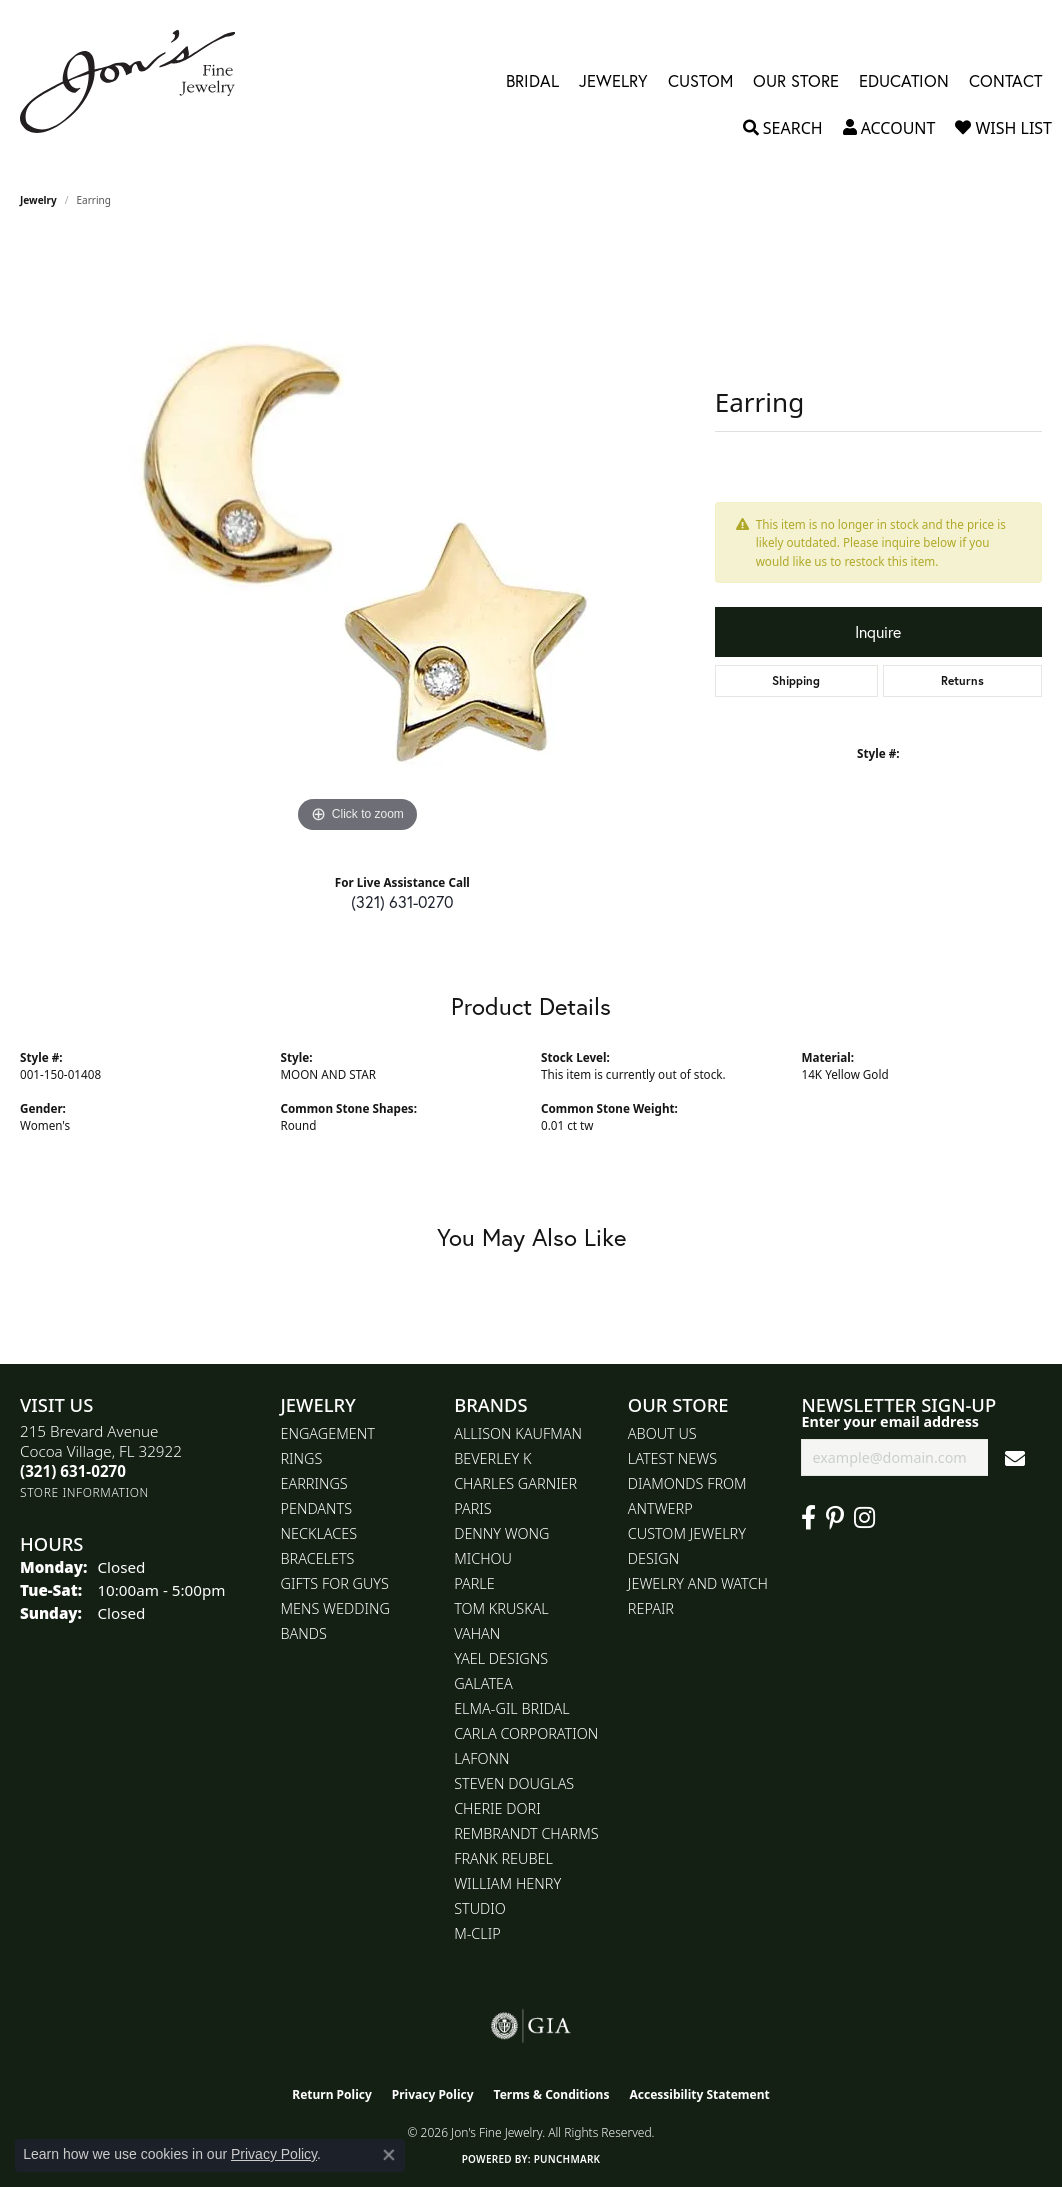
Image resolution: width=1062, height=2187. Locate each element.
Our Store (796, 81)
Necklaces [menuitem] (319, 1533)
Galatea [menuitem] (483, 1683)
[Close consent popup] (389, 2155)
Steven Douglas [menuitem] (514, 1783)
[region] (357, 538)
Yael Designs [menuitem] (501, 1658)
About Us (662, 1433)
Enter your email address (890, 1421)
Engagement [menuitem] (328, 1433)
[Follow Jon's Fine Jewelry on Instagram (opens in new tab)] (864, 1518)
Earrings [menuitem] (314, 1483)
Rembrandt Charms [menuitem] (526, 1833)
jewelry (38, 200)
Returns (962, 680)
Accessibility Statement (699, 2094)
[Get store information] (84, 1492)
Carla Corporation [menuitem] (526, 1733)
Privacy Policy (433, 2094)
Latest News (672, 1458)
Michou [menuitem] (483, 1558)
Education (904, 81)
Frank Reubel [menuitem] (503, 1858)
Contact (1005, 81)
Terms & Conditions (552, 2094)
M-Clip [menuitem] (477, 1933)
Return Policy (332, 2094)
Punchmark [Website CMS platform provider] (567, 2159)
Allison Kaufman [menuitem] (518, 1433)
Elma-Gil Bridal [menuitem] (512, 1708)
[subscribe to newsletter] (1015, 1457)
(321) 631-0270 (402, 901)
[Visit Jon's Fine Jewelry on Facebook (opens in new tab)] (808, 1518)
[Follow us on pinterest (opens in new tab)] (835, 1518)
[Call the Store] (73, 1471)
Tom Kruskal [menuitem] (501, 1608)
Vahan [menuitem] (477, 1633)
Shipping (796, 680)
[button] (783, 128)
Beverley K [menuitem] (492, 1458)
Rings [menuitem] (302, 1458)
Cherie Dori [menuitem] (497, 1808)
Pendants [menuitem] (317, 1508)
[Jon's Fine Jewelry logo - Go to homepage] (137, 81)
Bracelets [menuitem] (318, 1558)
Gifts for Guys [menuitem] (335, 1583)
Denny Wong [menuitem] (501, 1533)
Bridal (532, 81)
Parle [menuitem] (474, 1583)
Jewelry (613, 81)
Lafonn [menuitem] (481, 1758)
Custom (700, 81)
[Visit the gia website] (531, 2026)
